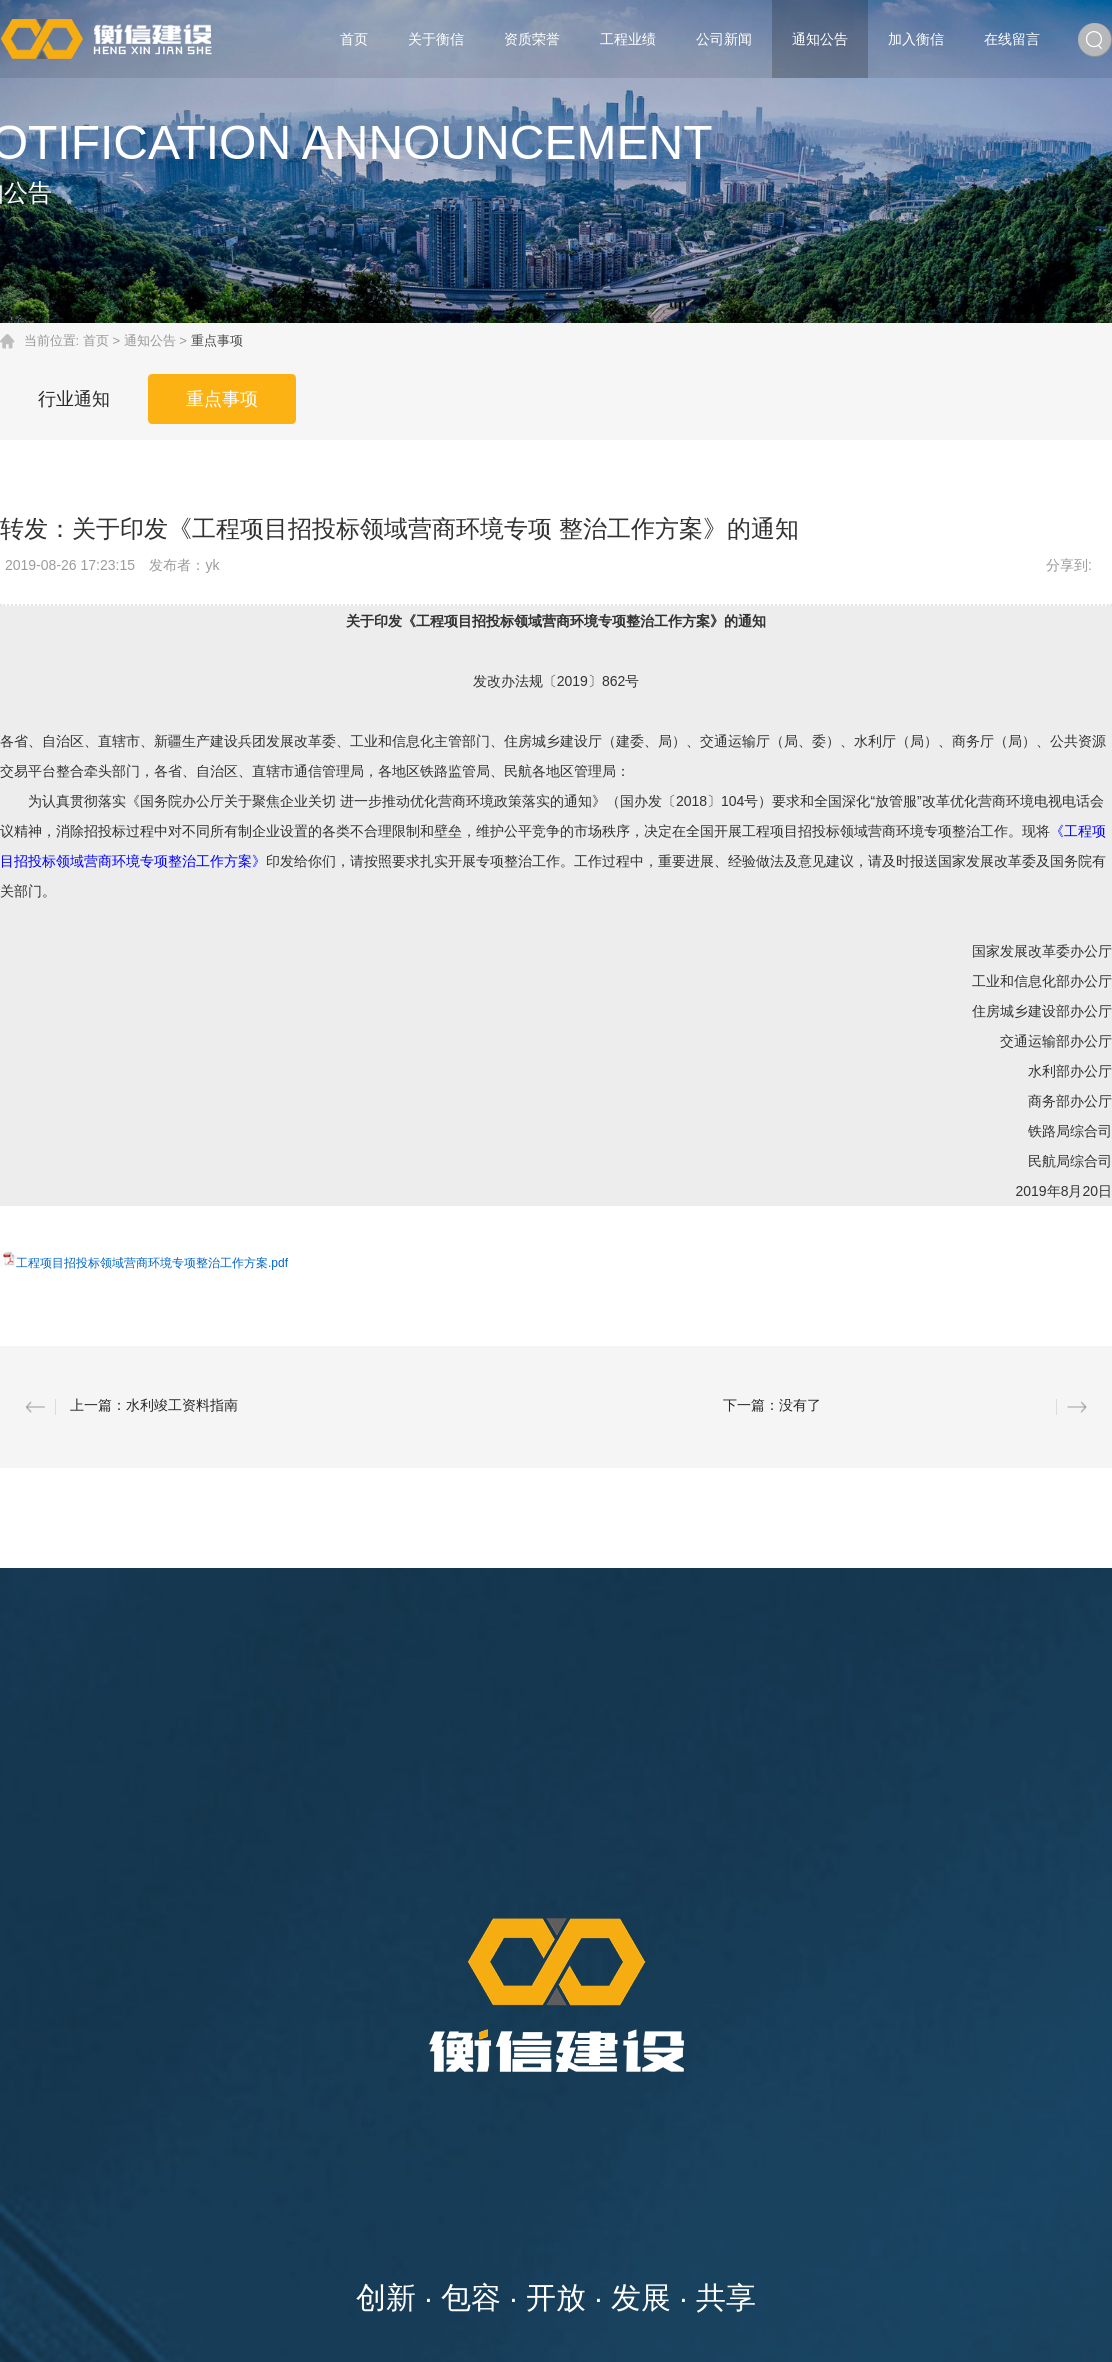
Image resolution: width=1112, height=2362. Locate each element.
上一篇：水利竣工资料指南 (154, 1405)
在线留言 (1012, 39)
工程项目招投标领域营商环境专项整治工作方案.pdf (152, 1263)
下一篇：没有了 (772, 1405)
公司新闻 (724, 39)
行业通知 (75, 398)
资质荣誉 (532, 39)
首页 (354, 39)
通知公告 (820, 39)
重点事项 (225, 398)
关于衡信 (436, 39)
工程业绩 (628, 39)
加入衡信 (916, 39)
